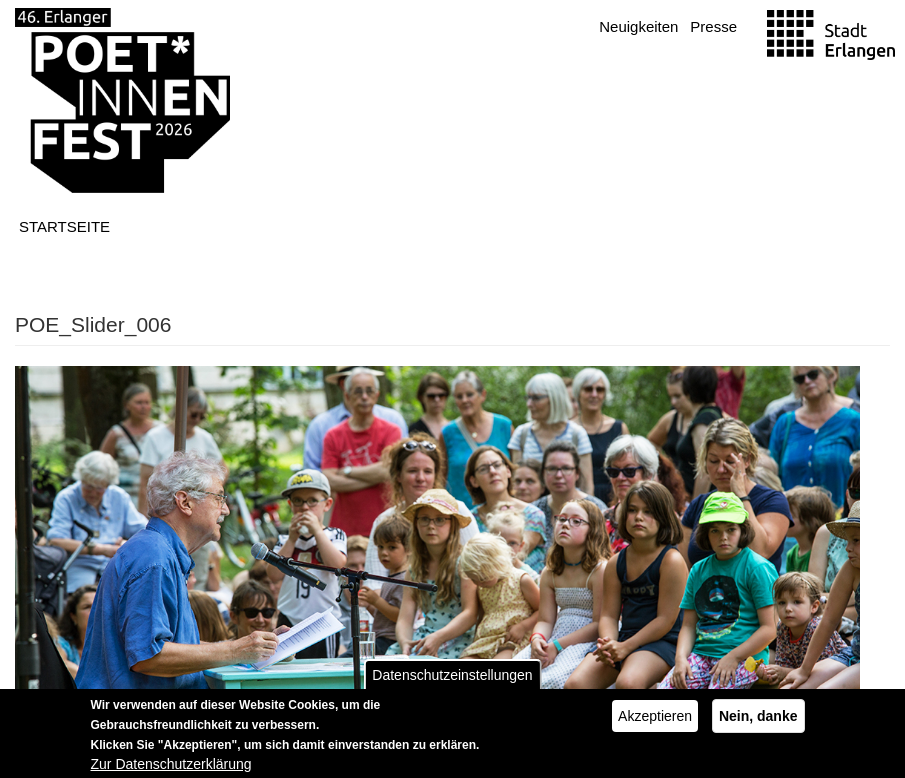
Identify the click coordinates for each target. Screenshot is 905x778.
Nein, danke (758, 724)
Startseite (64, 226)
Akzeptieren (655, 724)
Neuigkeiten (638, 26)
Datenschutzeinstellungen (452, 683)
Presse (713, 26)
